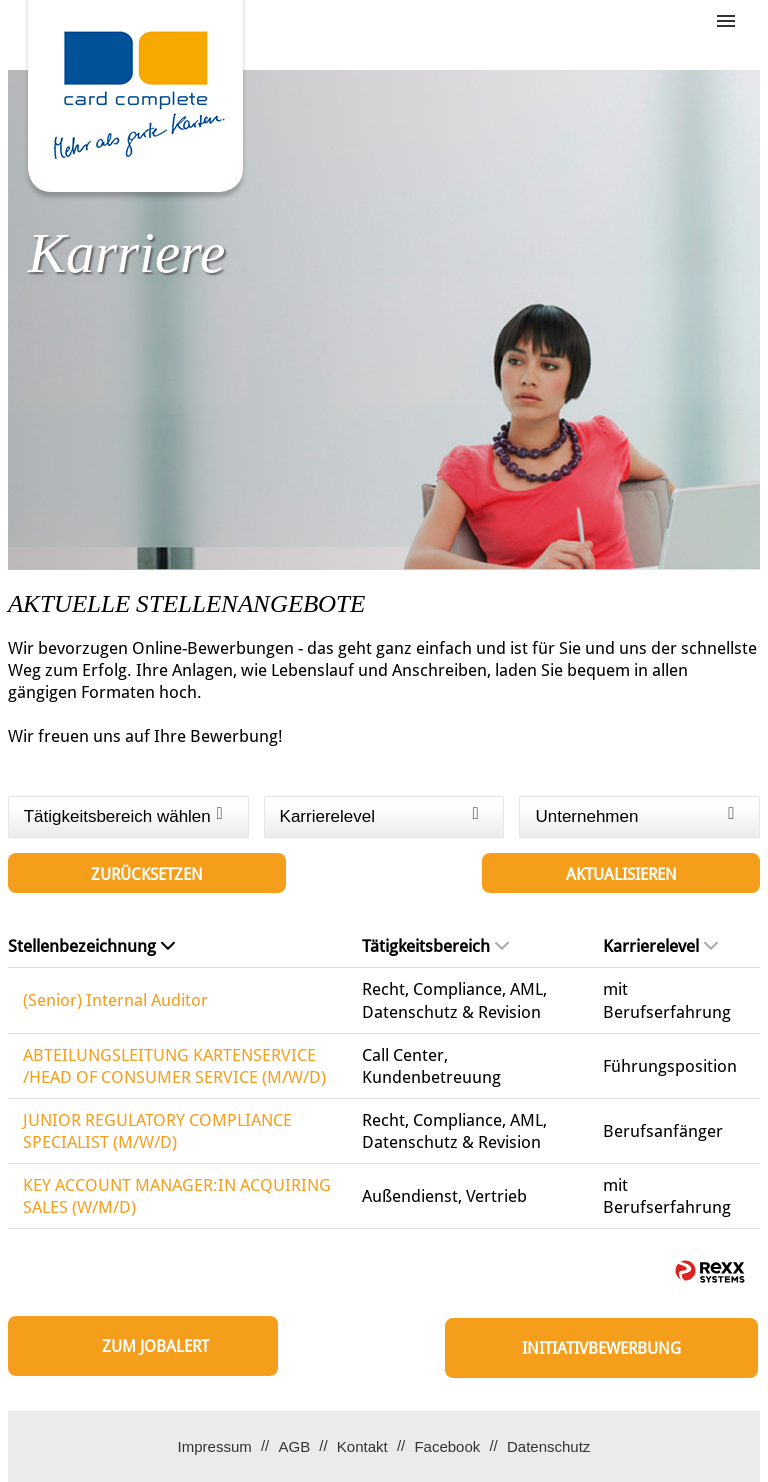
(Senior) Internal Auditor (115, 1000)
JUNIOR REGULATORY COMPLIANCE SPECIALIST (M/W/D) (157, 1131)
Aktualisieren (621, 874)
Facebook (447, 1446)
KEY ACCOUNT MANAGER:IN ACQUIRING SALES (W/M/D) (177, 1196)
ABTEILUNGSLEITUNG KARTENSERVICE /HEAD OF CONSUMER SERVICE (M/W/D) (174, 1066)
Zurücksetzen (147, 874)
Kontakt (362, 1446)
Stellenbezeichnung (91, 946)
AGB (294, 1446)
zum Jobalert (155, 1346)
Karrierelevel (660, 946)
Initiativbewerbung (601, 1348)
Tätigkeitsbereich (435, 946)
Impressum (215, 1446)
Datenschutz (548, 1446)
